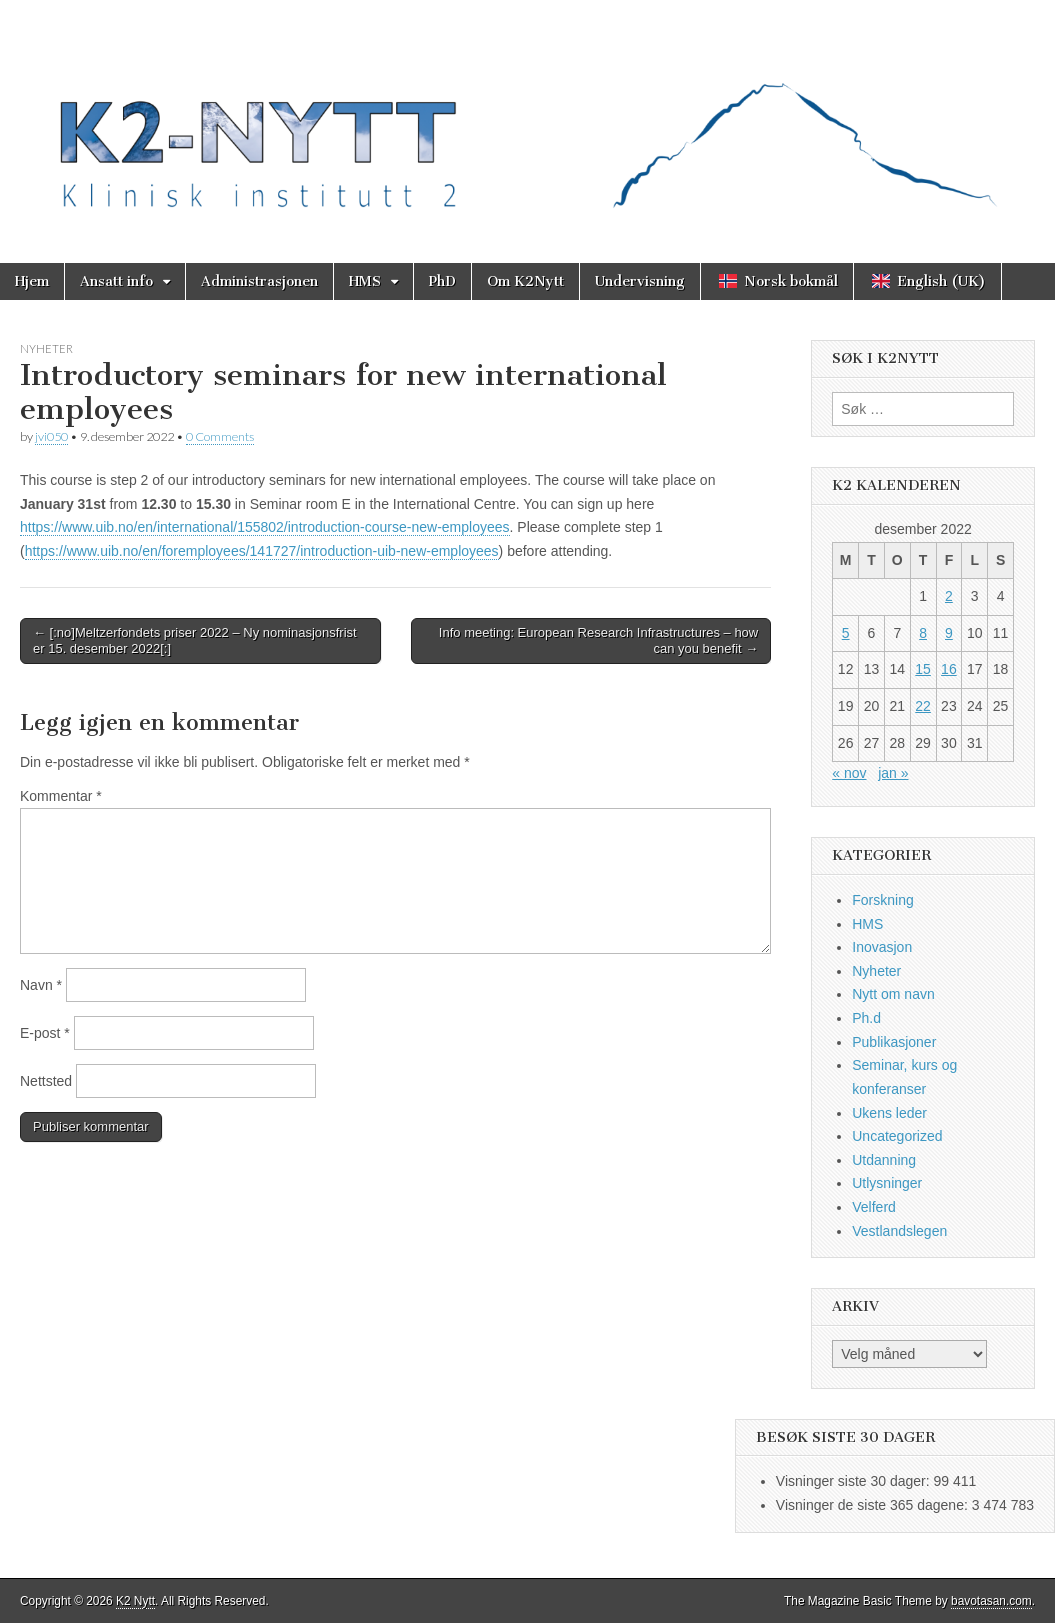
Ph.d (866, 1018)
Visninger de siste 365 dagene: (874, 1505)
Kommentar (61, 796)
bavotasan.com (991, 1601)
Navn (41, 985)
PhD (442, 281)
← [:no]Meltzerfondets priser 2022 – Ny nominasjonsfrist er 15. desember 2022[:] (195, 640)
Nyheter (46, 348)
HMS (365, 281)
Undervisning (640, 281)
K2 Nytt (135, 1601)
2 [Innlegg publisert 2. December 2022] (949, 596)
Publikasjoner (894, 1042)
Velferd (874, 1207)
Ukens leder (889, 1113)
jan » (893, 773)
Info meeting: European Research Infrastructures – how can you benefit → (598, 640)
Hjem (32, 281)
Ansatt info (116, 281)
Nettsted (46, 1081)
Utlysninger (887, 1183)
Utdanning (884, 1160)
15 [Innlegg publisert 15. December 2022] (923, 669)
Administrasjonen (259, 281)
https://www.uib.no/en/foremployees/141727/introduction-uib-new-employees (262, 551)
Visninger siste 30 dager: (855, 1481)
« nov (849, 773)
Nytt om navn (893, 994)
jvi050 (51, 436)
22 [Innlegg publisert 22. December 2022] (923, 706)
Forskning (882, 900)
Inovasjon (882, 947)
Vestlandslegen (899, 1231)
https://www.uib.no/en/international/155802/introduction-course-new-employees (265, 527)
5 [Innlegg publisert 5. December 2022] (846, 633)
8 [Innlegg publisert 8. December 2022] (923, 633)
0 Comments (220, 436)
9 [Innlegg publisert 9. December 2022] (949, 633)
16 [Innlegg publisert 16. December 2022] (949, 669)
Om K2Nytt (525, 281)
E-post (45, 1033)
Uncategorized (897, 1136)
